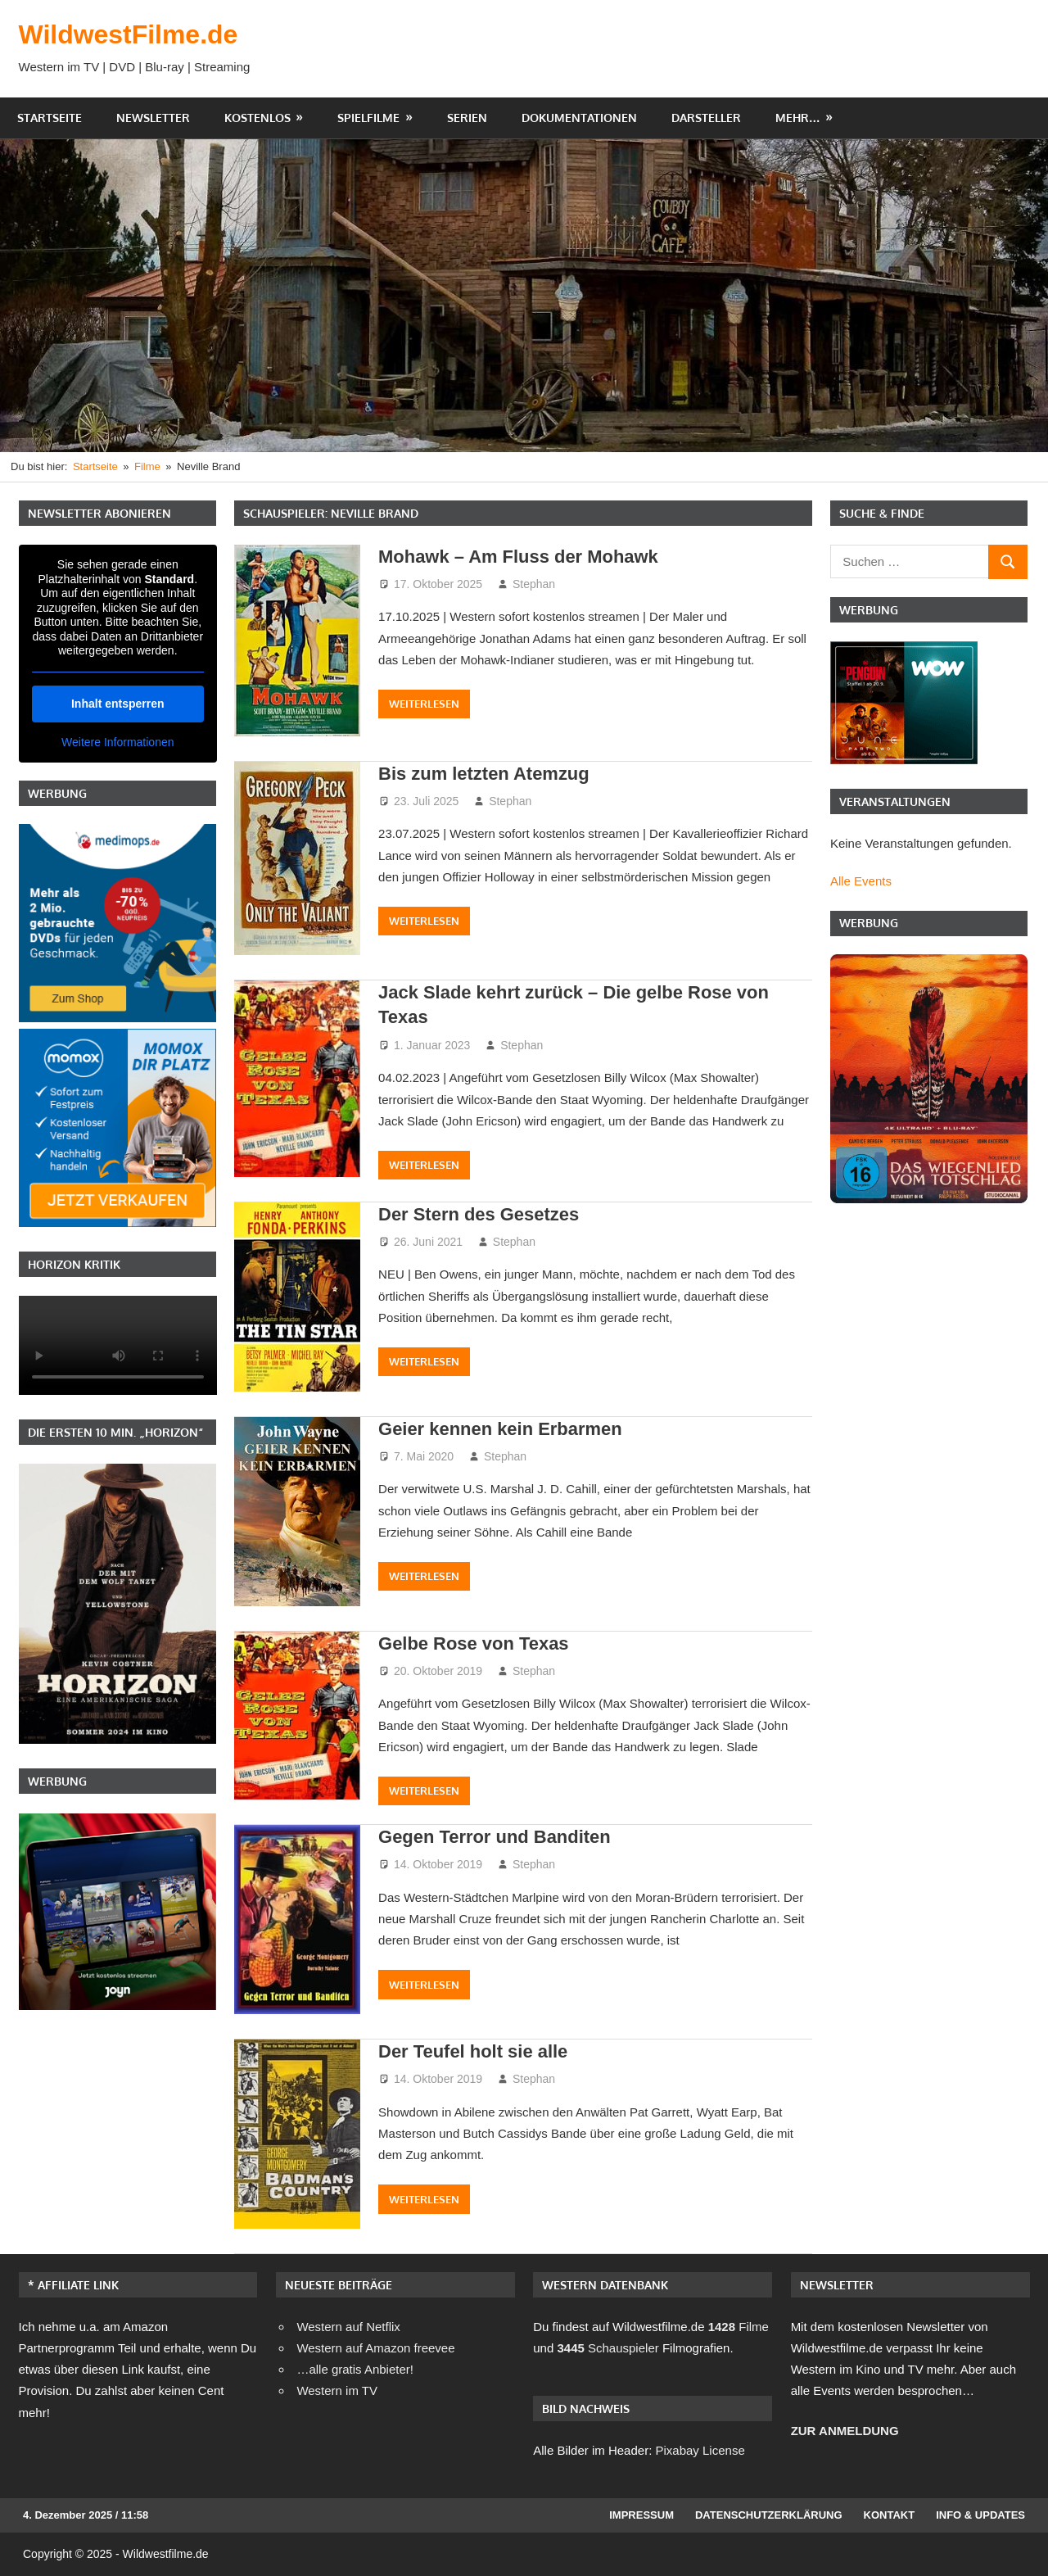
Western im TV (336, 2390)
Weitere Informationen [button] (117, 741)
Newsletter (153, 117)
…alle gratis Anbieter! (354, 2369)
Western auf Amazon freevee (375, 2348)
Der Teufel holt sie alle (473, 2051)
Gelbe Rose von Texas (473, 1643)
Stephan (534, 584)
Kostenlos (257, 117)
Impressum (641, 2515)
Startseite (49, 117)
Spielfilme (368, 117)
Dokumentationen (579, 117)
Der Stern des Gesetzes (479, 1214)
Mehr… (797, 117)
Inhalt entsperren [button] (117, 702)
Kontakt (889, 2515)
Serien (467, 117)
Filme (738, 2327)
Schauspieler (607, 2348)
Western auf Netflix (348, 2327)
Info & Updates (980, 2515)
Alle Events (861, 881)
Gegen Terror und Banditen (494, 1837)
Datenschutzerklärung (768, 2515)
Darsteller (706, 117)
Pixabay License (699, 2450)
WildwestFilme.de (128, 34)
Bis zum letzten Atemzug (484, 773)
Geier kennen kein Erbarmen (500, 1429)
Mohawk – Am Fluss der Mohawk (518, 556)
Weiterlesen (424, 703)
